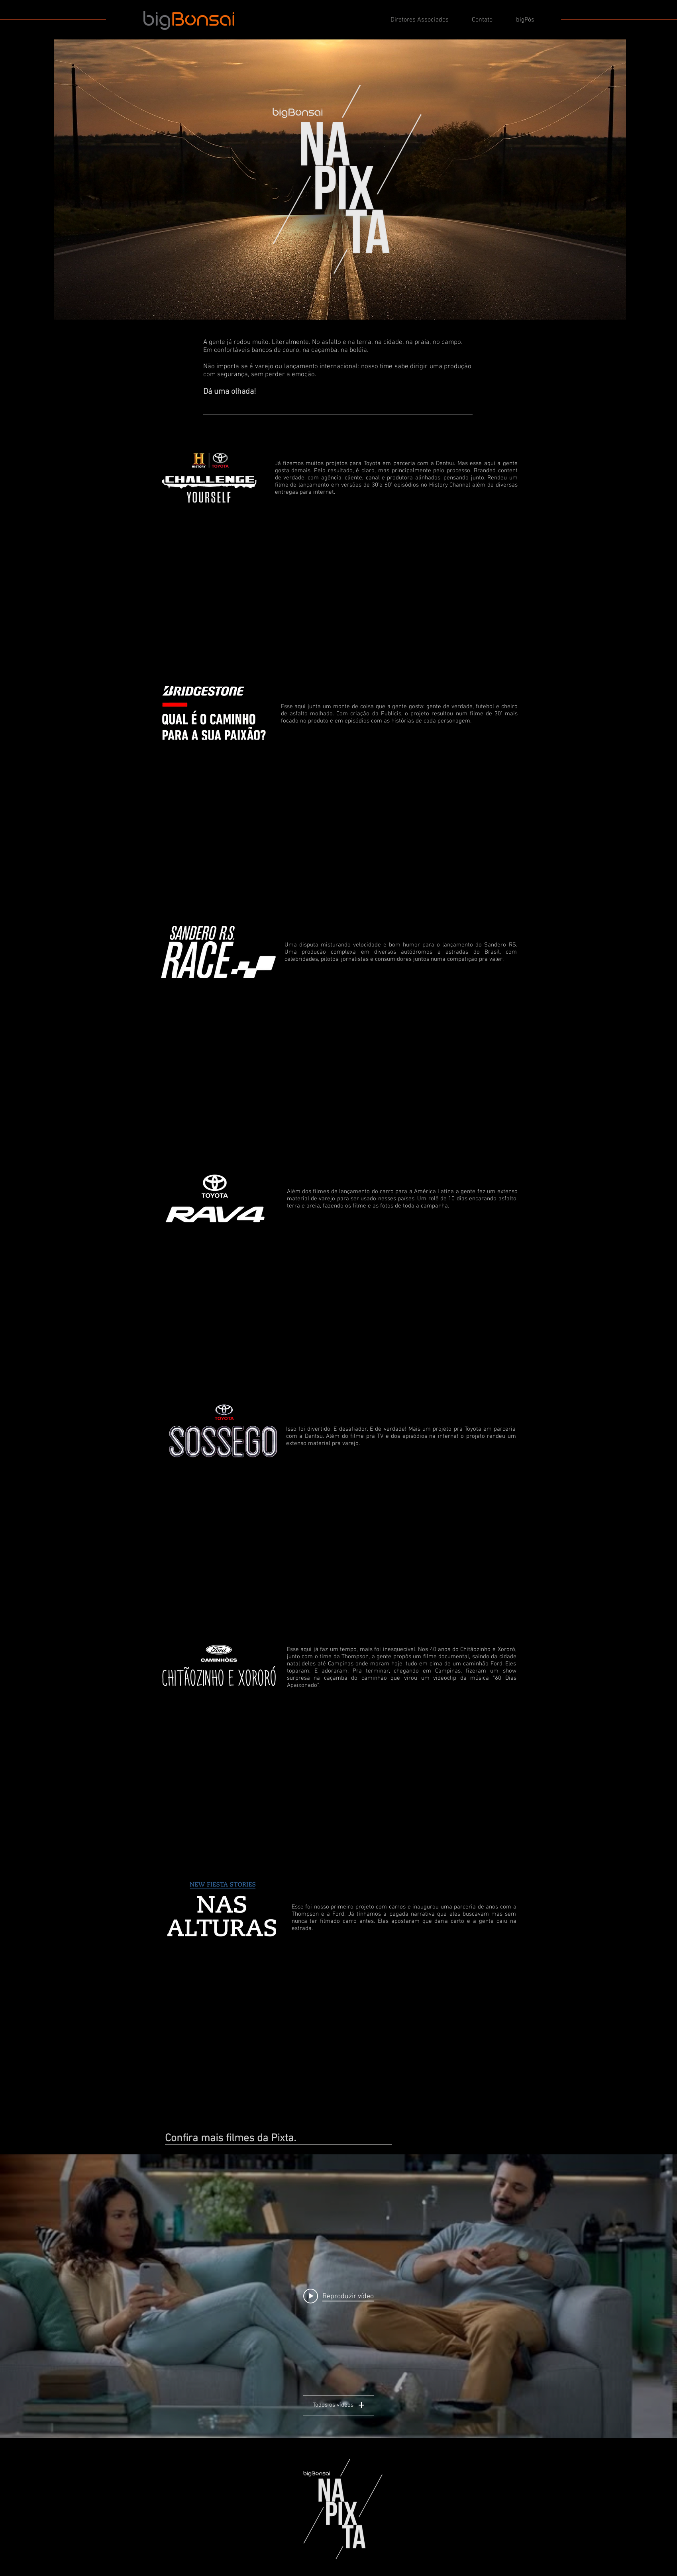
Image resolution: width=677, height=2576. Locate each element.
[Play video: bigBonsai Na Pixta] (338, 2296)
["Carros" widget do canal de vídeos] (338, 2296)
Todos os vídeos (338, 2405)
